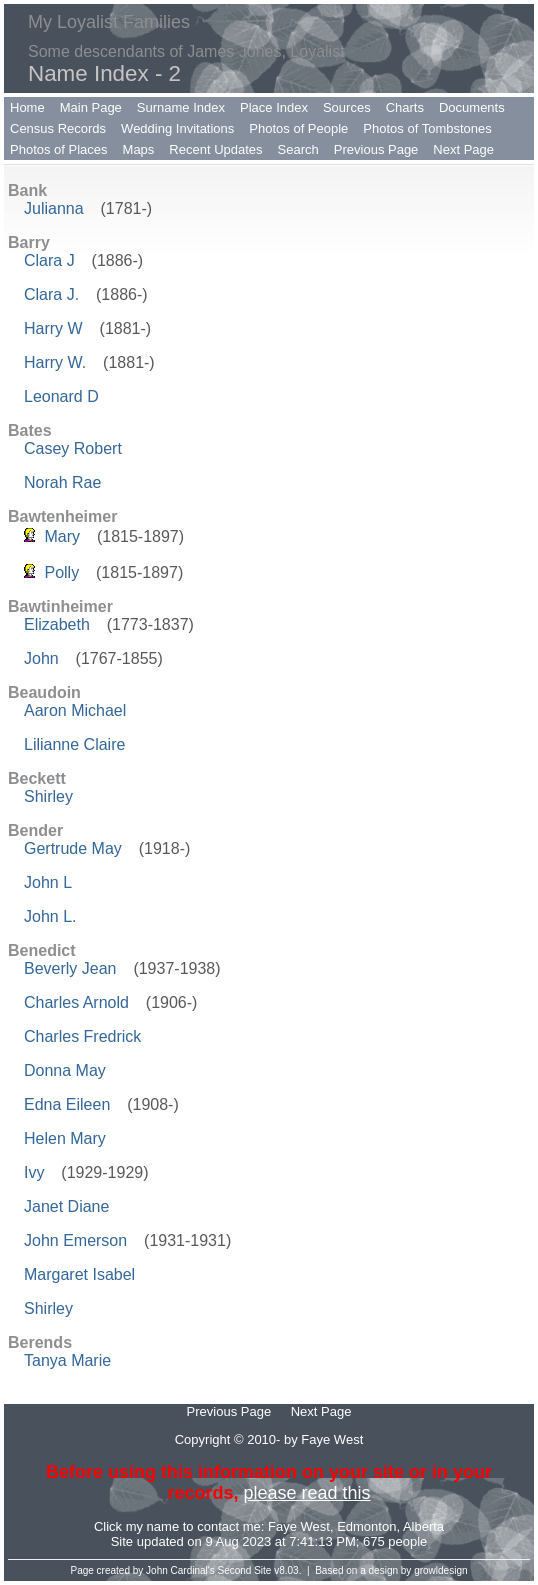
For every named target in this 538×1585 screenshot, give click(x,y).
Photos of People (298, 128)
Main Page (91, 107)
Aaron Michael (75, 710)
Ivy (34, 1172)
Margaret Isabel (79, 1274)
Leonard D (61, 396)
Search (298, 149)
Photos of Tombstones (427, 128)
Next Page (463, 149)
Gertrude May (73, 848)
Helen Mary (65, 1138)
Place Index (274, 107)
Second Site (245, 1570)
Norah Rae (62, 482)
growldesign (440, 1570)
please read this (306, 1493)
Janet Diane (66, 1206)
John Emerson (75, 1240)
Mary (62, 536)
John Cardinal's (180, 1570)
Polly (61, 572)
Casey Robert (73, 448)
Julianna (54, 208)
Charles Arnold (76, 1002)
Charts (405, 107)
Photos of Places (59, 149)
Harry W (53, 328)
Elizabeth (57, 624)
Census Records (58, 128)
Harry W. (55, 362)
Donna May (65, 1070)
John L (48, 882)
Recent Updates (215, 149)
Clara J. (51, 294)
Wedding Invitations (177, 128)
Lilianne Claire (74, 744)
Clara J (49, 260)
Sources (347, 107)
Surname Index (181, 107)
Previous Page (376, 149)
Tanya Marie (67, 1360)
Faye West (299, 1526)
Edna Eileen (67, 1104)
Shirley (48, 796)
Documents (472, 107)
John (41, 658)
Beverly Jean (70, 968)
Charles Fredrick (82, 1036)
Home (27, 107)
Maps (139, 149)
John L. (50, 916)
